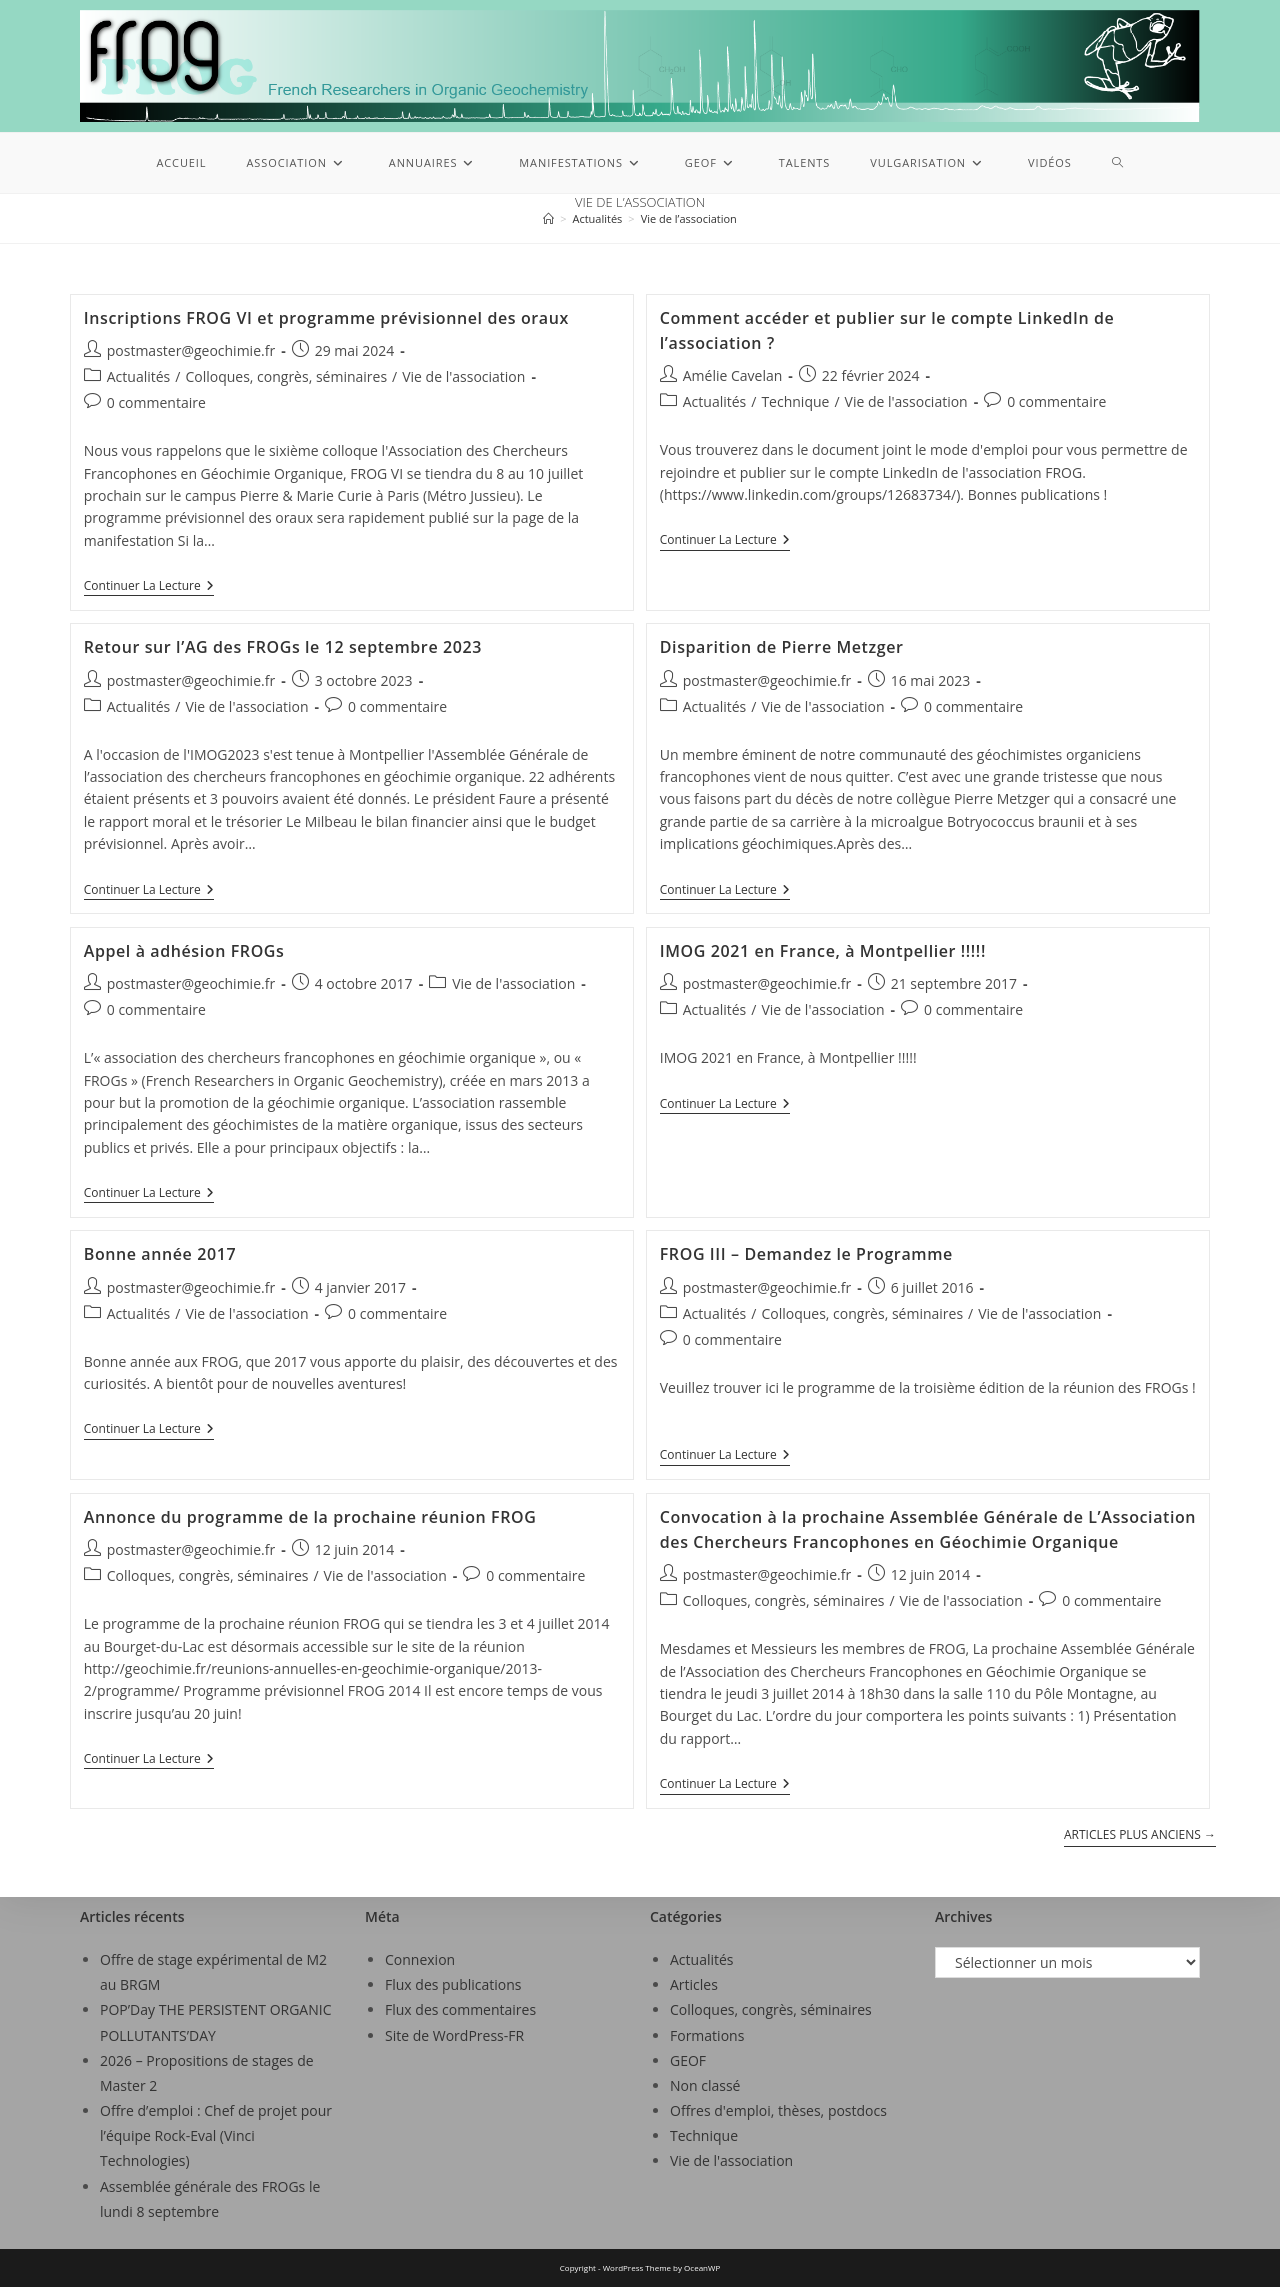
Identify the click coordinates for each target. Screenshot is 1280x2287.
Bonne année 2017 (160, 1254)
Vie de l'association (463, 376)
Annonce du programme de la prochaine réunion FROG (310, 1517)
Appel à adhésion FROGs (184, 951)
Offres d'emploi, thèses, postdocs (778, 2110)
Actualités (139, 376)
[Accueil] (548, 218)
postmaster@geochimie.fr (191, 350)
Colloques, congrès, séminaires (286, 376)
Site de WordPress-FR (454, 2035)
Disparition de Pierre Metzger (782, 647)
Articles (694, 1984)
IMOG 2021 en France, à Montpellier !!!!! (823, 951)
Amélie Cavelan (733, 375)
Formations (707, 2035)
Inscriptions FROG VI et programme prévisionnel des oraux (326, 318)
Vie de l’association (689, 218)
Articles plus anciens (1140, 1835)
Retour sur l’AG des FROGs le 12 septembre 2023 (283, 647)
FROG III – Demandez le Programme (806, 1254)
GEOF (688, 2060)
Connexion (420, 1959)
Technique (795, 401)
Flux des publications (453, 1984)
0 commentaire (156, 402)
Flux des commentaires (460, 2009)
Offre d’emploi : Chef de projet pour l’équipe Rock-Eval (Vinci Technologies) (216, 2135)
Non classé (705, 2085)
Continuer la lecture (149, 586)
